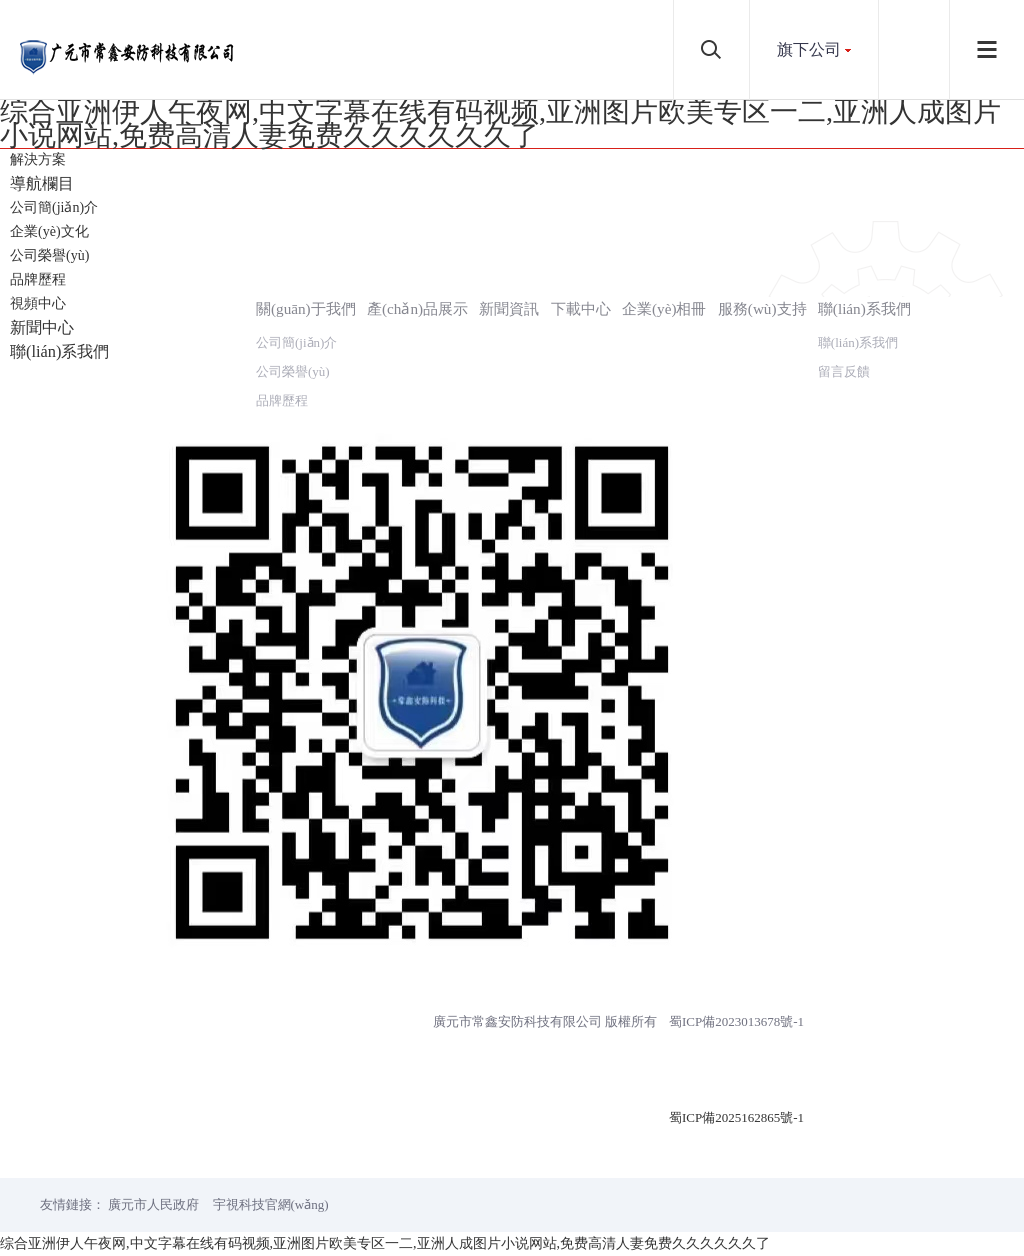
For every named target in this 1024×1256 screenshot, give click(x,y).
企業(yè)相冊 (664, 308)
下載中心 (581, 308)
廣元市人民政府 (153, 1204)
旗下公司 (809, 49)
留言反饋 (844, 371)
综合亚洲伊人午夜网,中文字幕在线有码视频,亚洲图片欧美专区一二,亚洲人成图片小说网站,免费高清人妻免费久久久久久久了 (500, 123)
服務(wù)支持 (762, 308)
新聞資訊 (509, 308)
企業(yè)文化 (49, 231)
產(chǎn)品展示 (417, 308)
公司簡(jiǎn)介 (54, 207)
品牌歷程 (38, 279)
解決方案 (38, 159)
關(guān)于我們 (306, 308)
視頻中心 (38, 303)
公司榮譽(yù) (49, 255)
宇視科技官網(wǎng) (271, 1204)
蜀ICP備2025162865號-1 (736, 1117)
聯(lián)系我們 (864, 308)
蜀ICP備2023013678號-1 (736, 1021)
